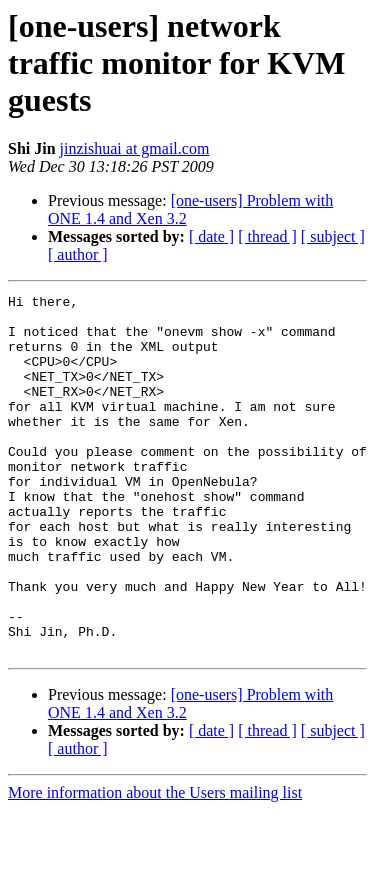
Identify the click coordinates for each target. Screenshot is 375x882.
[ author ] (78, 254)
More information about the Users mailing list (155, 864)
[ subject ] (333, 236)
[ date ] (211, 236)
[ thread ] (267, 236)
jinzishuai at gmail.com (135, 148)
